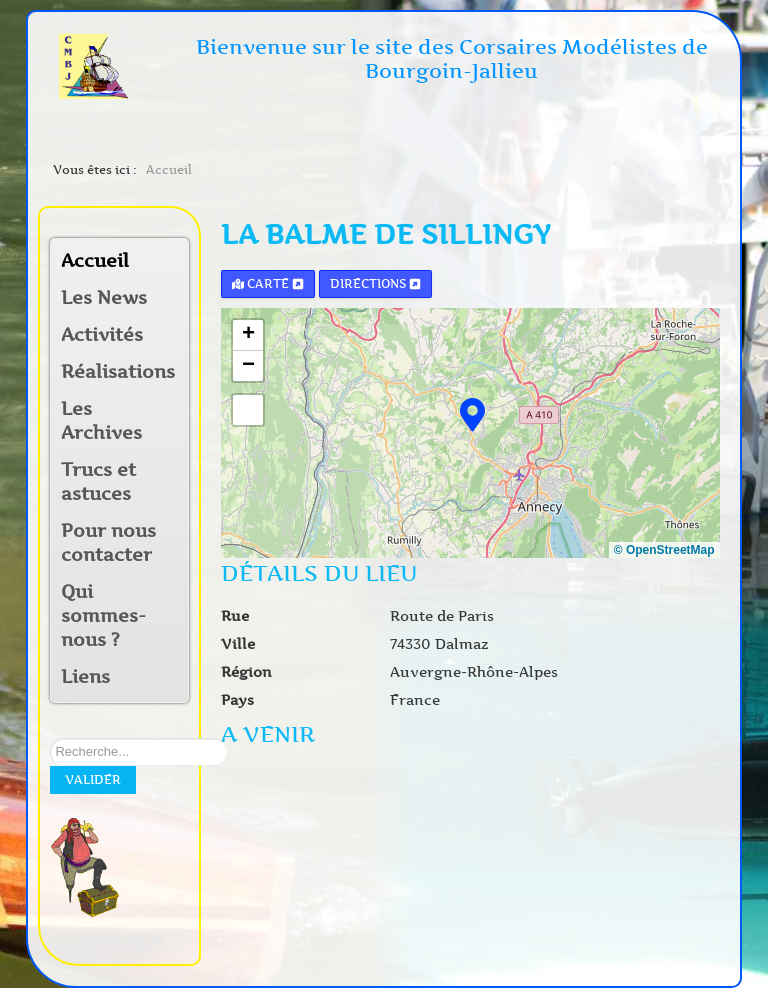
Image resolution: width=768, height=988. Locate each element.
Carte (268, 283)
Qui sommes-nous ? (103, 616)
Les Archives (101, 421)
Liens (85, 677)
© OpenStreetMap (664, 550)
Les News (104, 298)
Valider (93, 779)
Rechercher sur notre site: (50, 738)
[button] (173, 336)
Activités (102, 335)
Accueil (95, 261)
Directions (375, 283)
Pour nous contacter (108, 543)
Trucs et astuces (98, 482)
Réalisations (112, 372)
